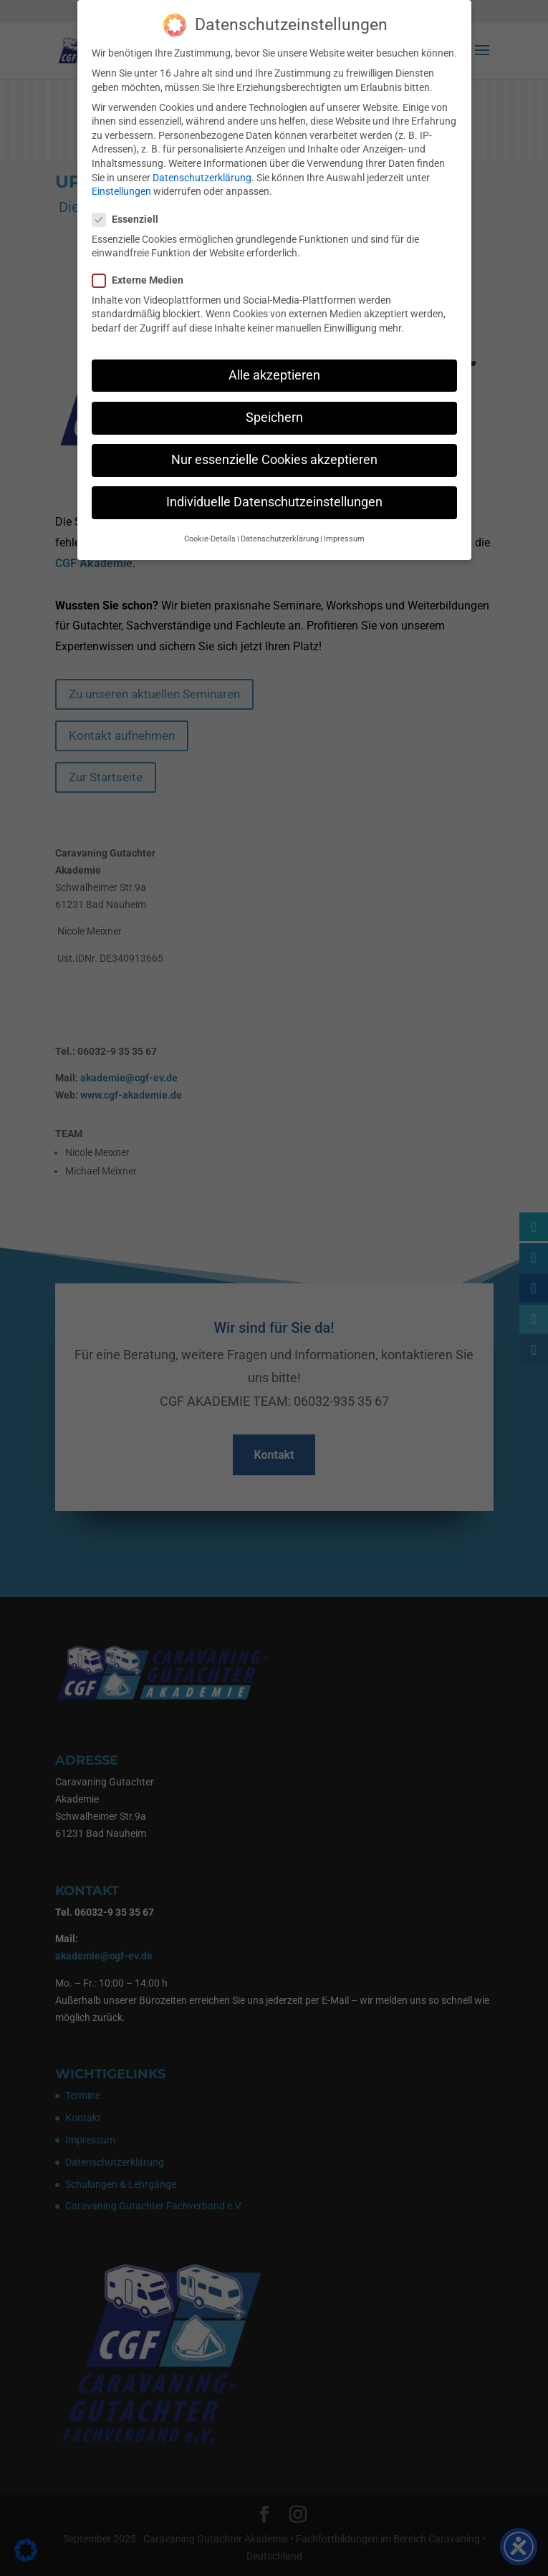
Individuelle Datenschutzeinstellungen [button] (274, 490)
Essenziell (131, 209)
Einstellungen (121, 179)
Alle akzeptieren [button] (274, 364)
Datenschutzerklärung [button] (280, 528)
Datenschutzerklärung (202, 166)
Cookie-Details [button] (210, 528)
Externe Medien (144, 269)
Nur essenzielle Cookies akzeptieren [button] (274, 448)
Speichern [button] (274, 406)
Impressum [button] (344, 528)
